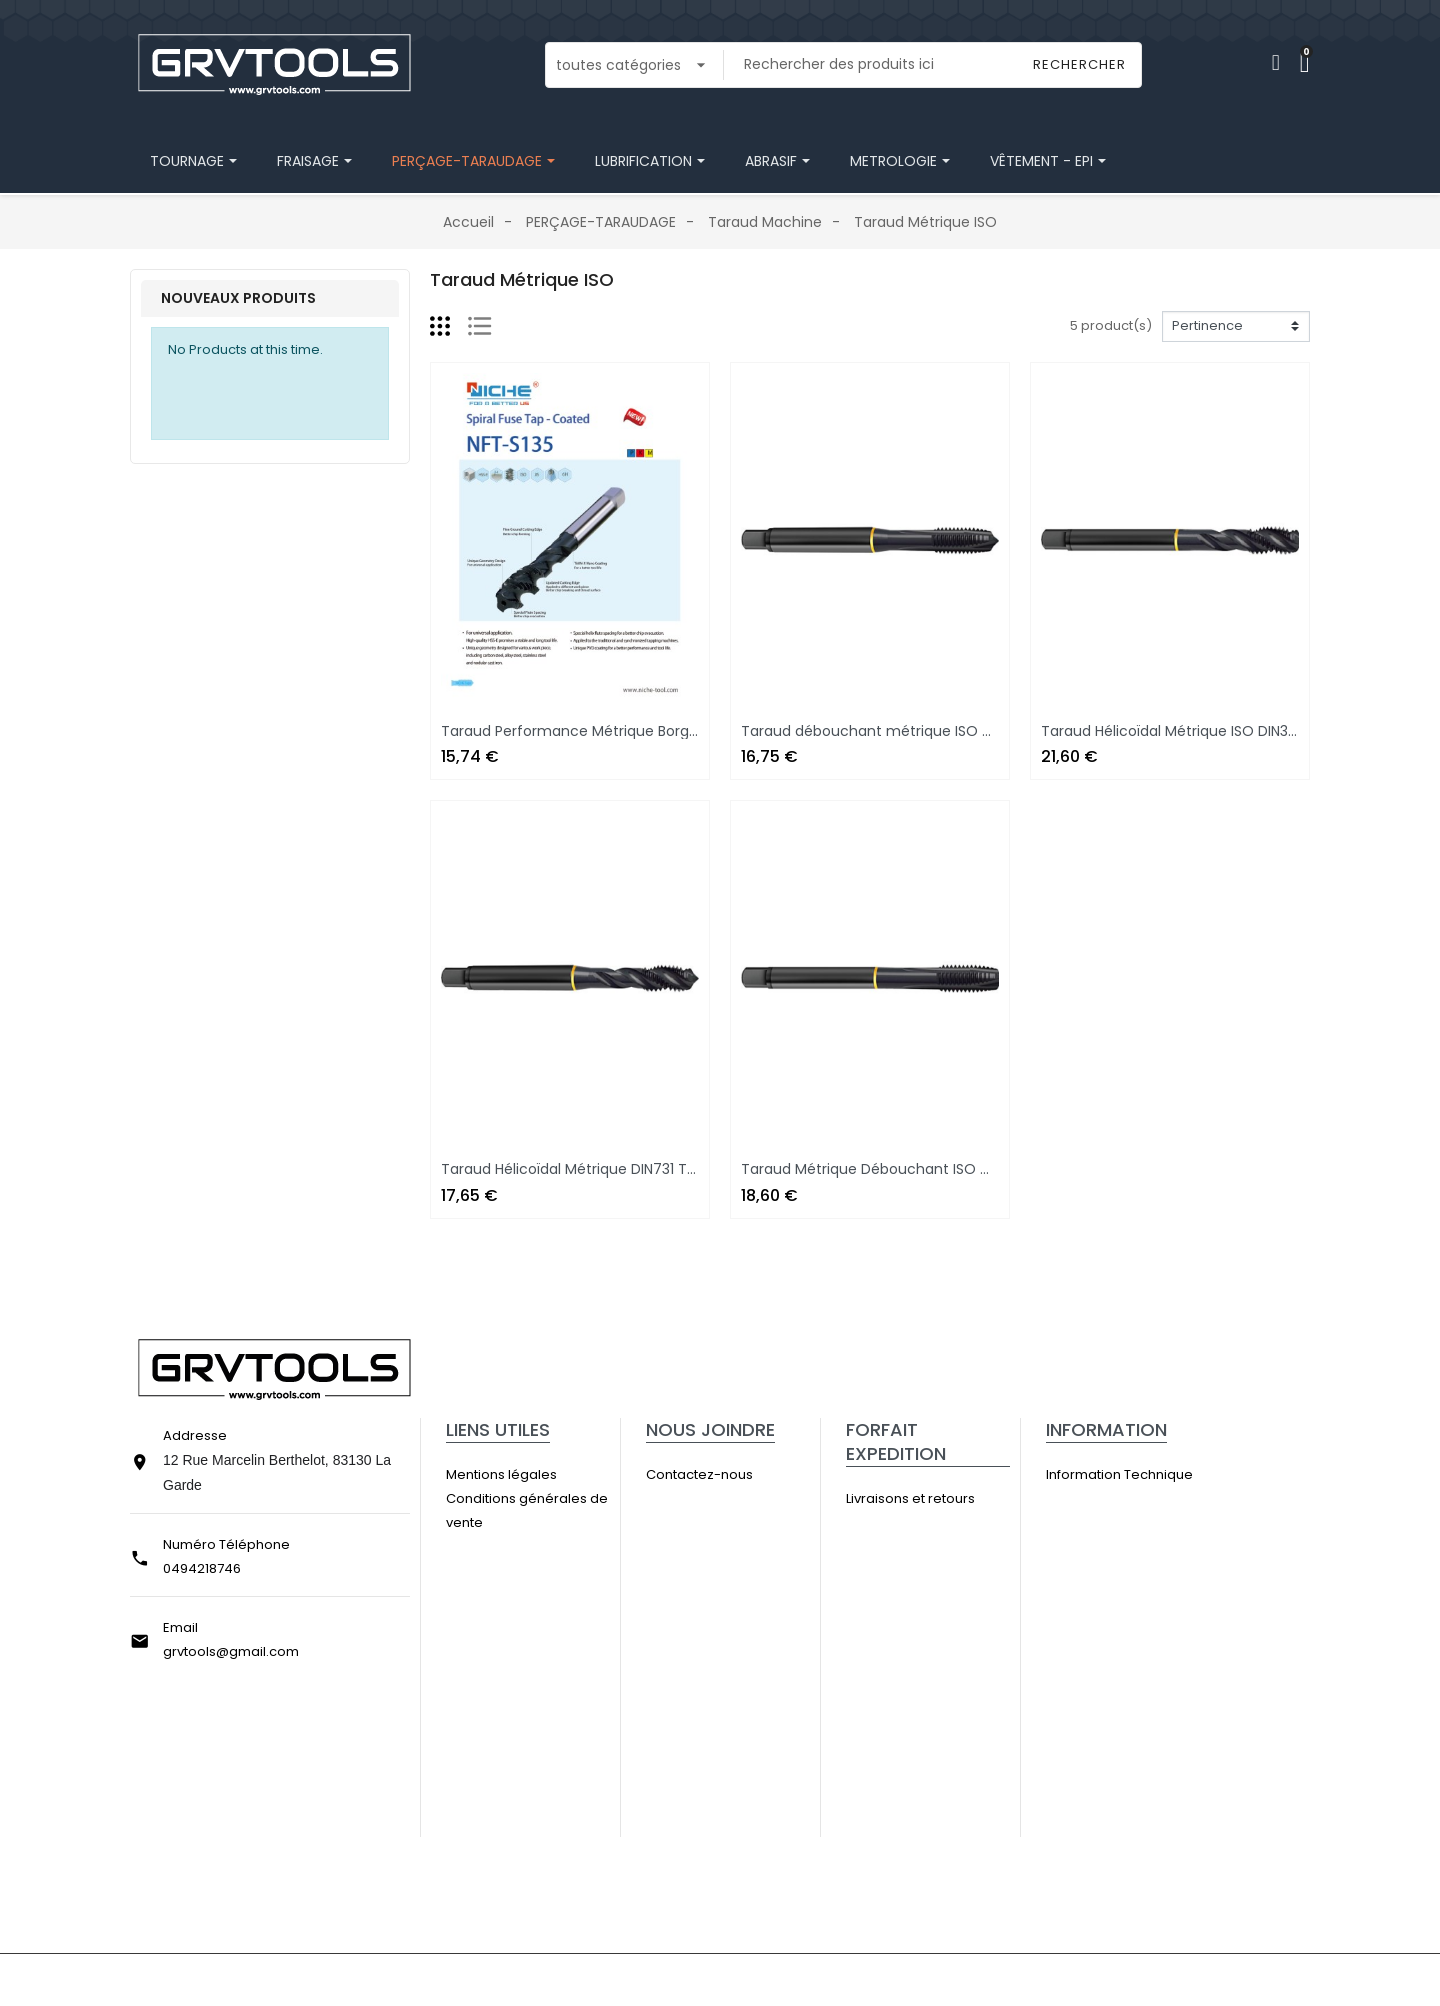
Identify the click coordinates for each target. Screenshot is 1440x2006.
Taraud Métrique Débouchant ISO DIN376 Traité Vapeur (934, 1169)
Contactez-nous (724, 1474)
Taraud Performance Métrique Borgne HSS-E (596, 731)
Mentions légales (526, 1474)
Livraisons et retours (935, 1498)
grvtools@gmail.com (231, 1651)
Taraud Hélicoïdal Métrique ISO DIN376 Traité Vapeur (1223, 731)
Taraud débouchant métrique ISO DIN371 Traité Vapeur (932, 731)
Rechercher (1079, 64)
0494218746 (202, 1568)
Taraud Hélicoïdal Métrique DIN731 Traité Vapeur (607, 1169)
